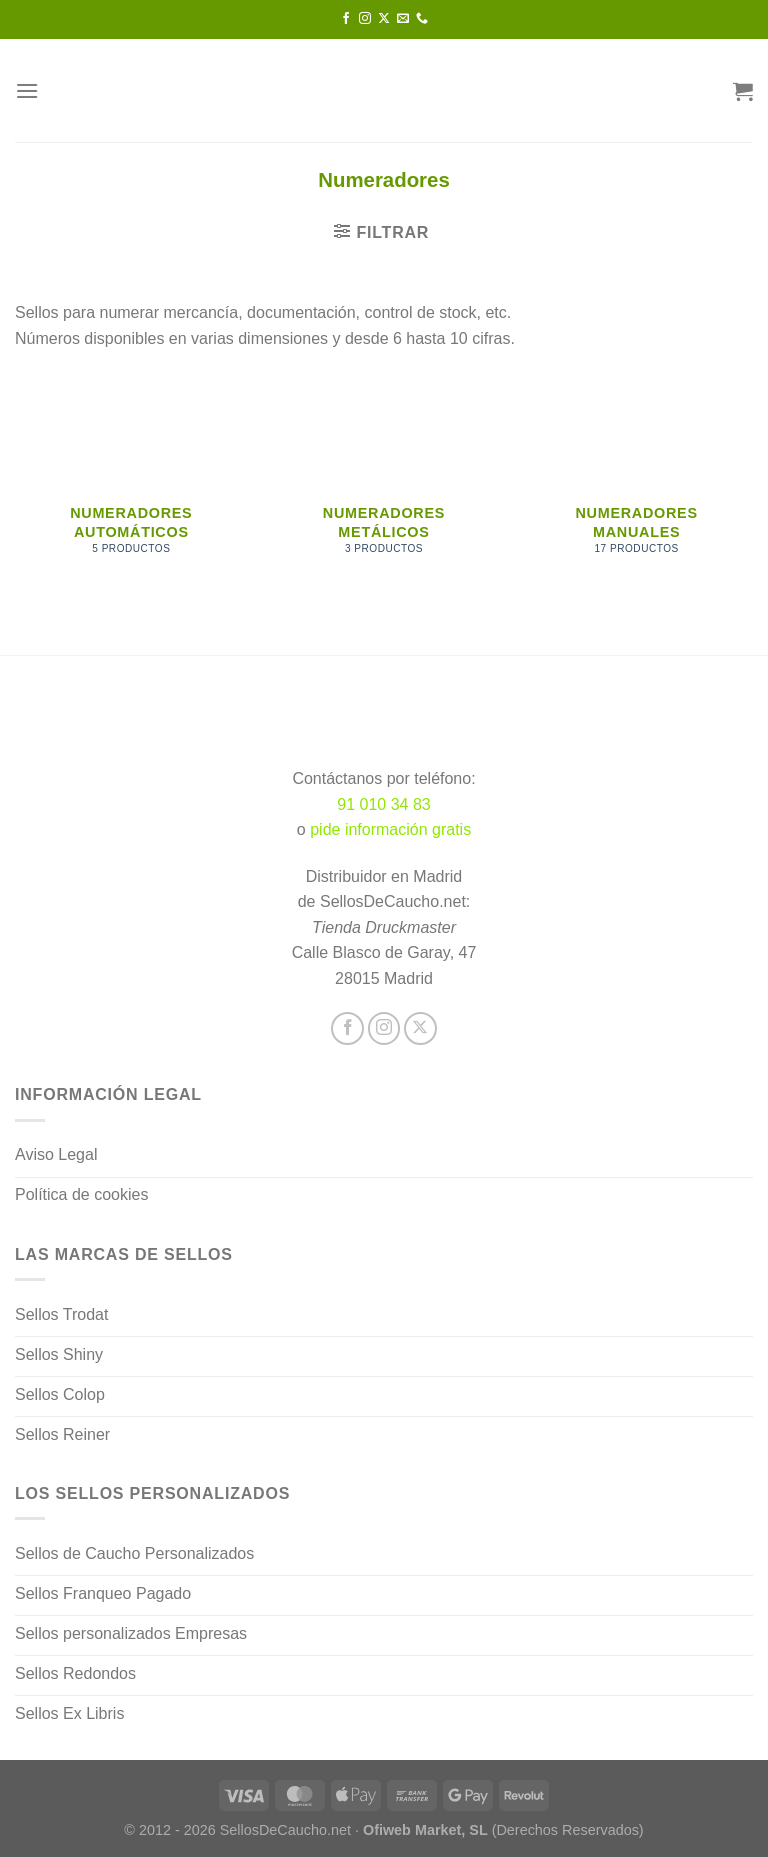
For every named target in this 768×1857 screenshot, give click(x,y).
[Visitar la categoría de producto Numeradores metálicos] (383, 488)
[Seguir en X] (384, 19)
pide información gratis (390, 829)
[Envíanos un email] (403, 19)
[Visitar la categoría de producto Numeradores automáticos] (131, 488)
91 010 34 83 (383, 804)
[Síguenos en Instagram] (365, 19)
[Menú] (27, 90)
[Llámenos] (422, 19)
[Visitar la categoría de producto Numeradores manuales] (636, 488)
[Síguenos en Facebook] (346, 19)
